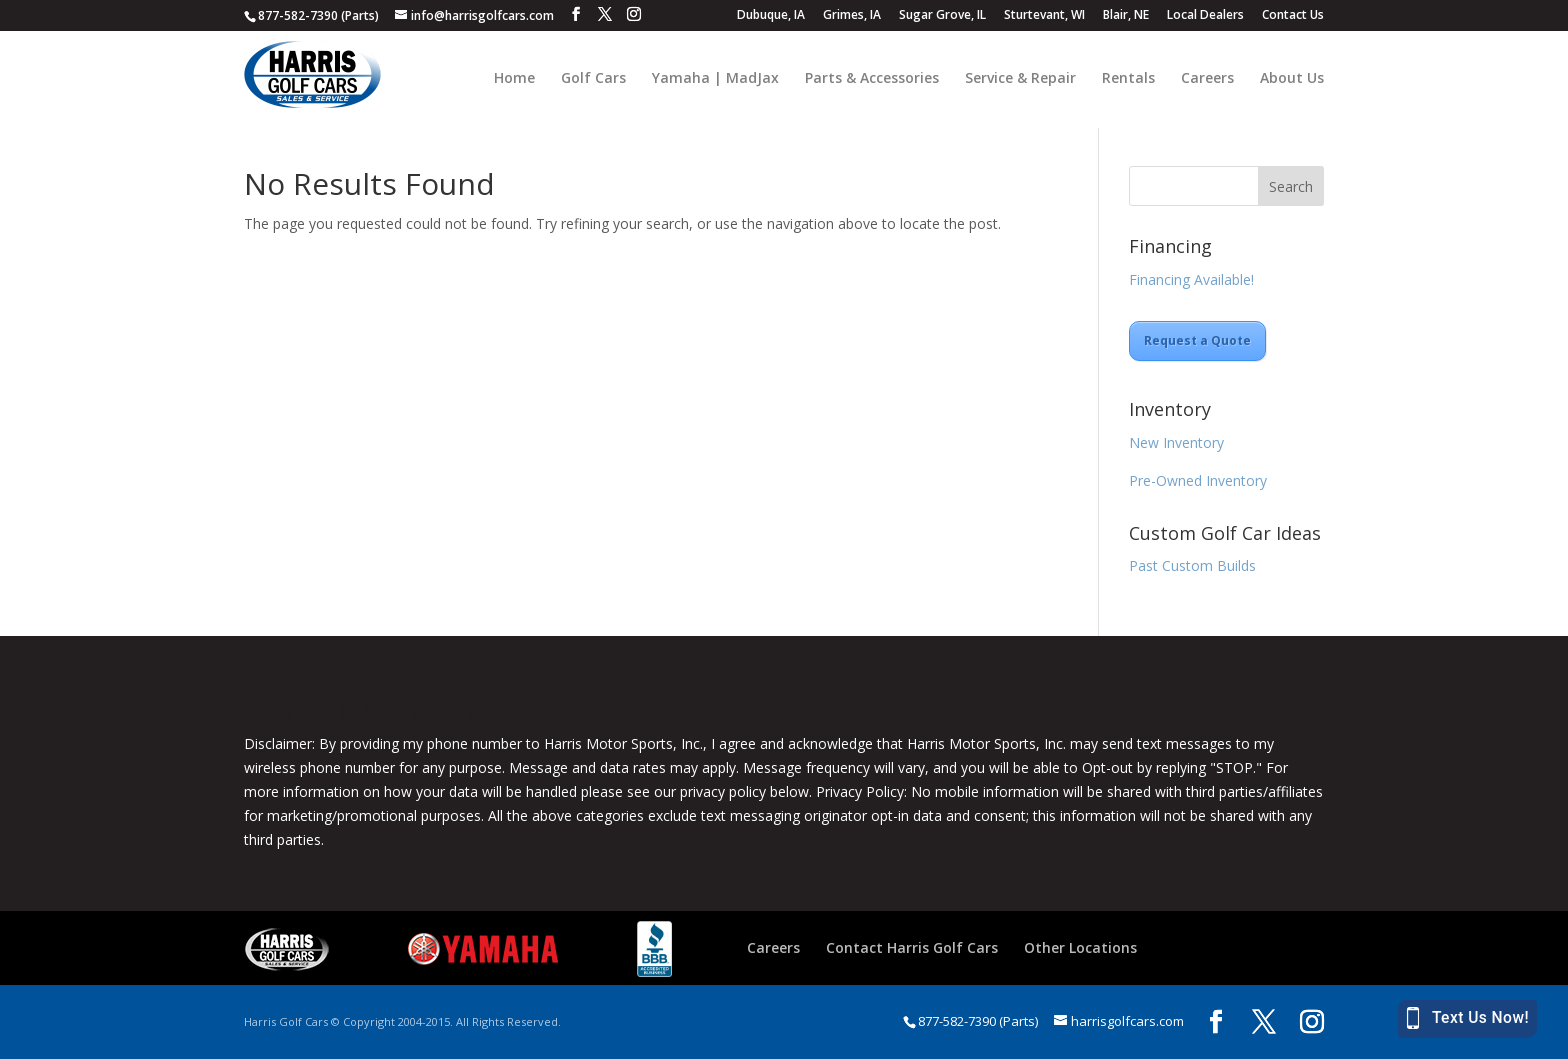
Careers (1207, 79)
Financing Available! (1191, 279)
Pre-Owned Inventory (1198, 480)
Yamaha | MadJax (715, 79)
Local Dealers (1205, 16)
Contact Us (1293, 16)
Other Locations (1080, 947)
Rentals (1128, 79)
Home (514, 79)
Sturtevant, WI (1044, 16)
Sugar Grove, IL (942, 16)
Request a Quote (1197, 340)
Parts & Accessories (872, 79)
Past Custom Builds (1192, 565)
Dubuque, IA (771, 16)
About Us (1292, 79)
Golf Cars (593, 79)
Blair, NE (1126, 16)
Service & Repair (1020, 79)
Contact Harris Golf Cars (912, 947)
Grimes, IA (852, 16)
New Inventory (1176, 442)
